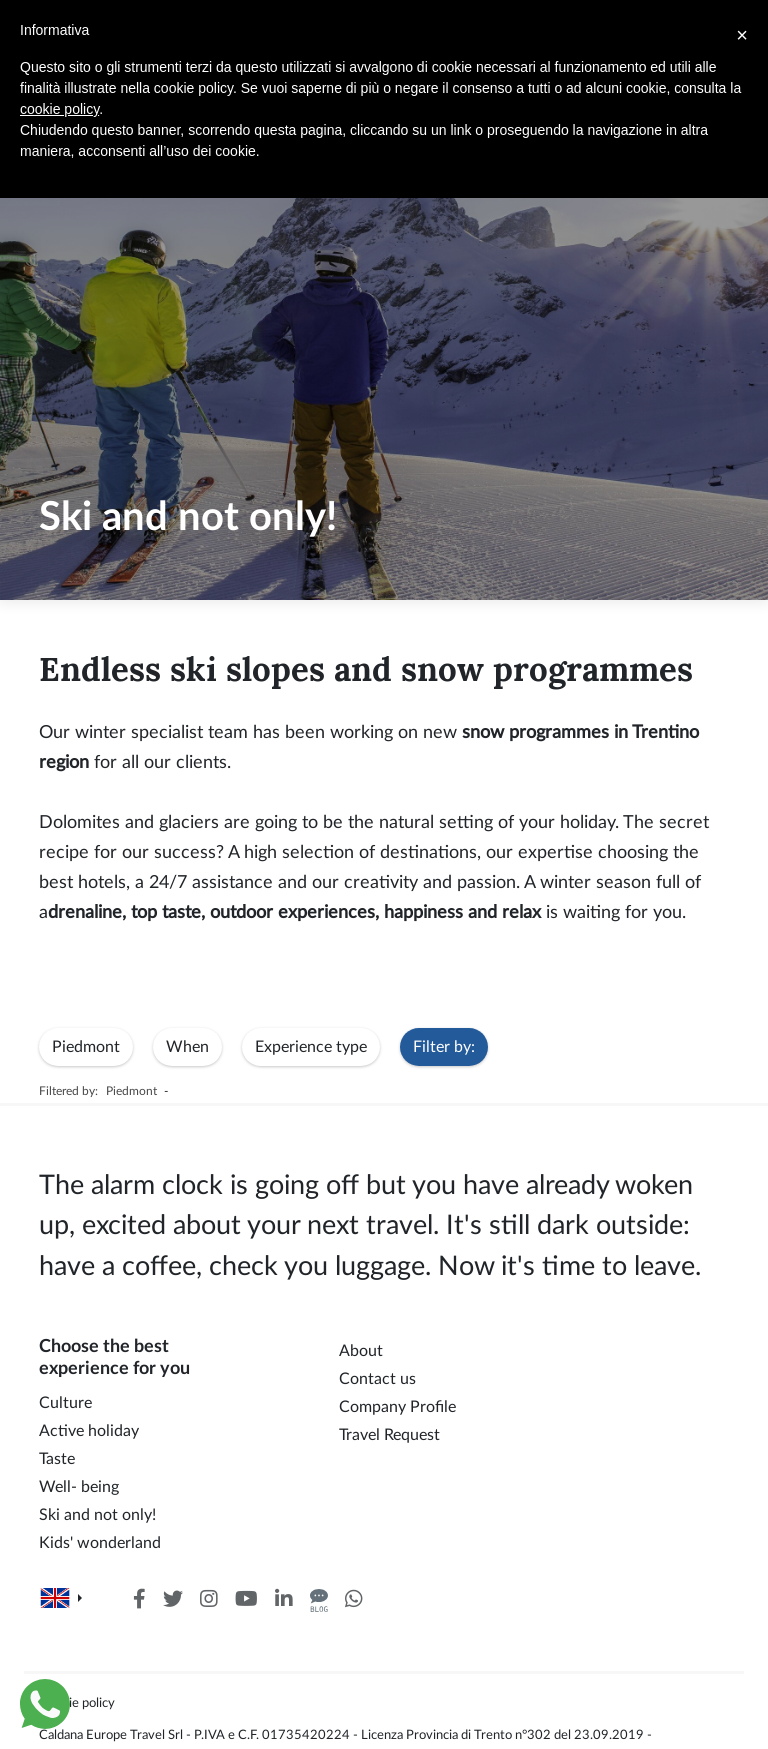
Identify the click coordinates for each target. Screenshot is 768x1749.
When (187, 1047)
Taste (57, 1459)
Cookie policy (77, 1703)
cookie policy (59, 109)
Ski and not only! (97, 1515)
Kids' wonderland (100, 1543)
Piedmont (86, 1047)
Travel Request (389, 1435)
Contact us (377, 1379)
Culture (65, 1403)
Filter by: (444, 1047)
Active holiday (89, 1431)
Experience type (311, 1047)
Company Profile (397, 1407)
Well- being (79, 1487)
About (361, 1351)
